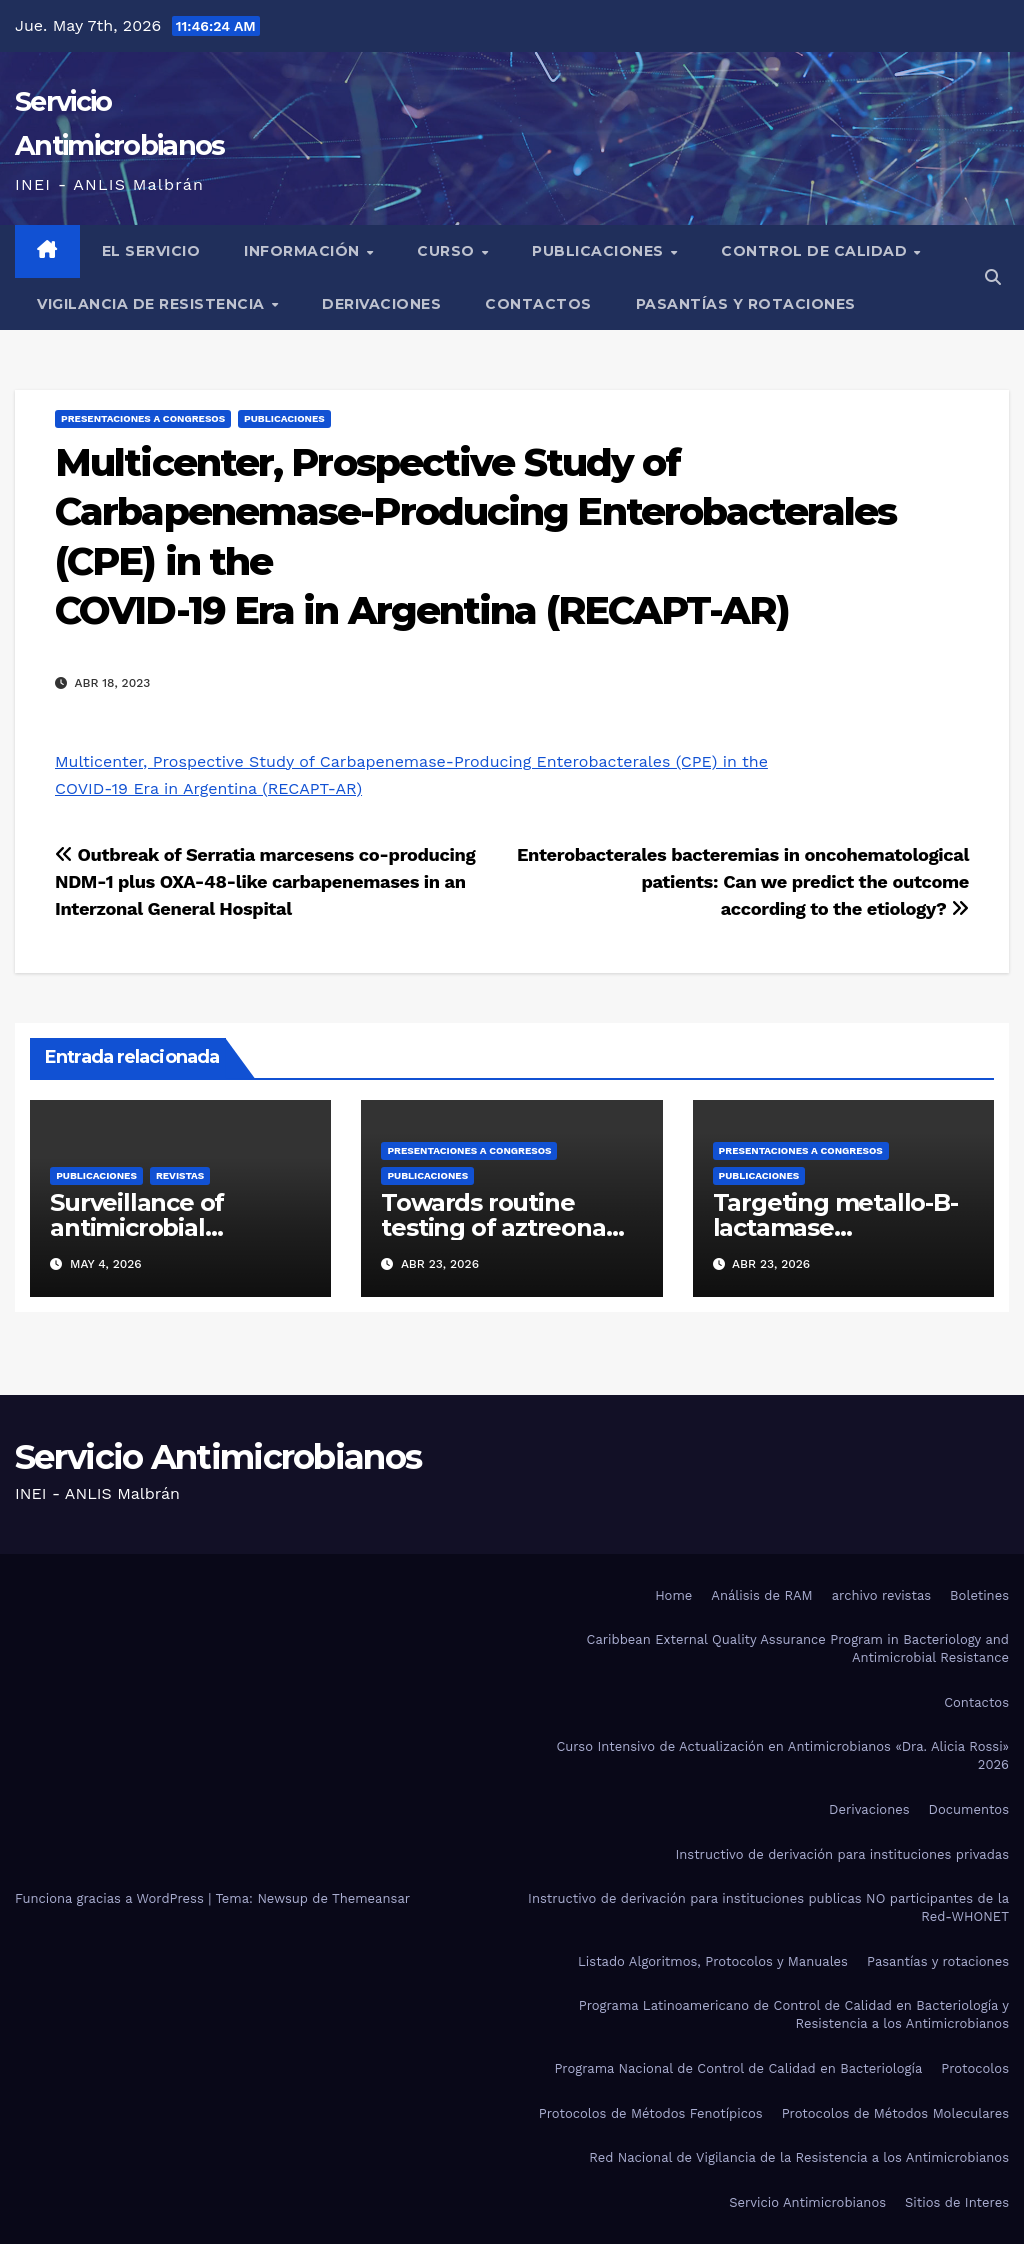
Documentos (969, 1809)
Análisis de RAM (761, 1595)
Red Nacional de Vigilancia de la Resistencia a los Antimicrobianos (799, 2157)
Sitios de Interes (957, 2202)
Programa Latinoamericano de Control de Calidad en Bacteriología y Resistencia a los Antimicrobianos (794, 2014)
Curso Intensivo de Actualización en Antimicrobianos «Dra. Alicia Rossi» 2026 (782, 1755)
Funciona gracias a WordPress (111, 1898)
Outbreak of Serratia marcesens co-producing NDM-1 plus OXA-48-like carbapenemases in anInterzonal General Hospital (265, 881)
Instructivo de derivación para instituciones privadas (842, 1854)
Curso (448, 251)
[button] (993, 277)
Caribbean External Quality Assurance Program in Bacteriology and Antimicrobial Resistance (798, 1648)
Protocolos (975, 2068)
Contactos (538, 304)
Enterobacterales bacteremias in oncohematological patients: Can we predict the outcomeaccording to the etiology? (743, 881)
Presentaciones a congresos (143, 418)
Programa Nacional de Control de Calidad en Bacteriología (738, 2068)
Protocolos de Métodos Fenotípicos (651, 2113)
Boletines (979, 1595)
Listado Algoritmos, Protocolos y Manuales (713, 1961)
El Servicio (151, 251)
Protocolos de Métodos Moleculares (895, 2113)
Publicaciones (600, 251)
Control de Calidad (816, 251)
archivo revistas (881, 1595)
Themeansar (371, 1898)
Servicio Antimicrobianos (218, 1457)
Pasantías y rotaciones (746, 304)
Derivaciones (381, 304)
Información (304, 251)
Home (673, 1595)
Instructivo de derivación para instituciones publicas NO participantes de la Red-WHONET (768, 1907)
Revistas (180, 1175)
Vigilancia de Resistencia (153, 304)
